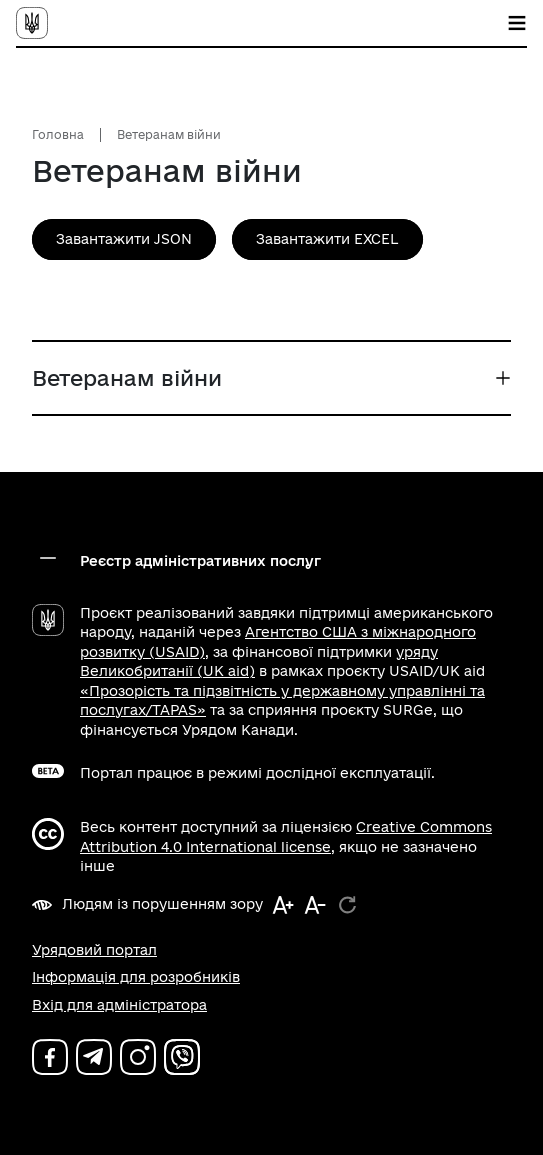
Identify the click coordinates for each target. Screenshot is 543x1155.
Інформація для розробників (136, 977)
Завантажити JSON (124, 239)
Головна (58, 134)
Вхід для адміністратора (119, 1005)
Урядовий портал (94, 950)
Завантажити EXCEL (327, 239)
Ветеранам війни (169, 134)
